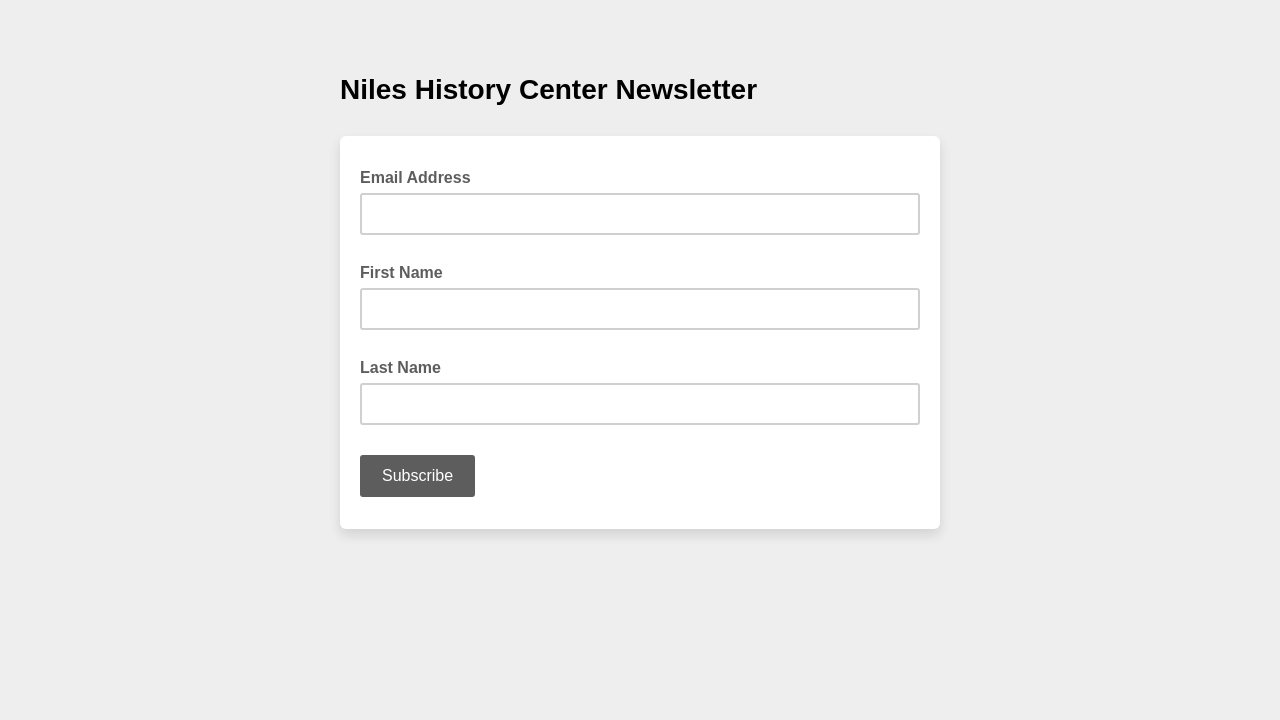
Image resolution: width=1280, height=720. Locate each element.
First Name (401, 272)
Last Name (400, 367)
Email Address (421, 176)
